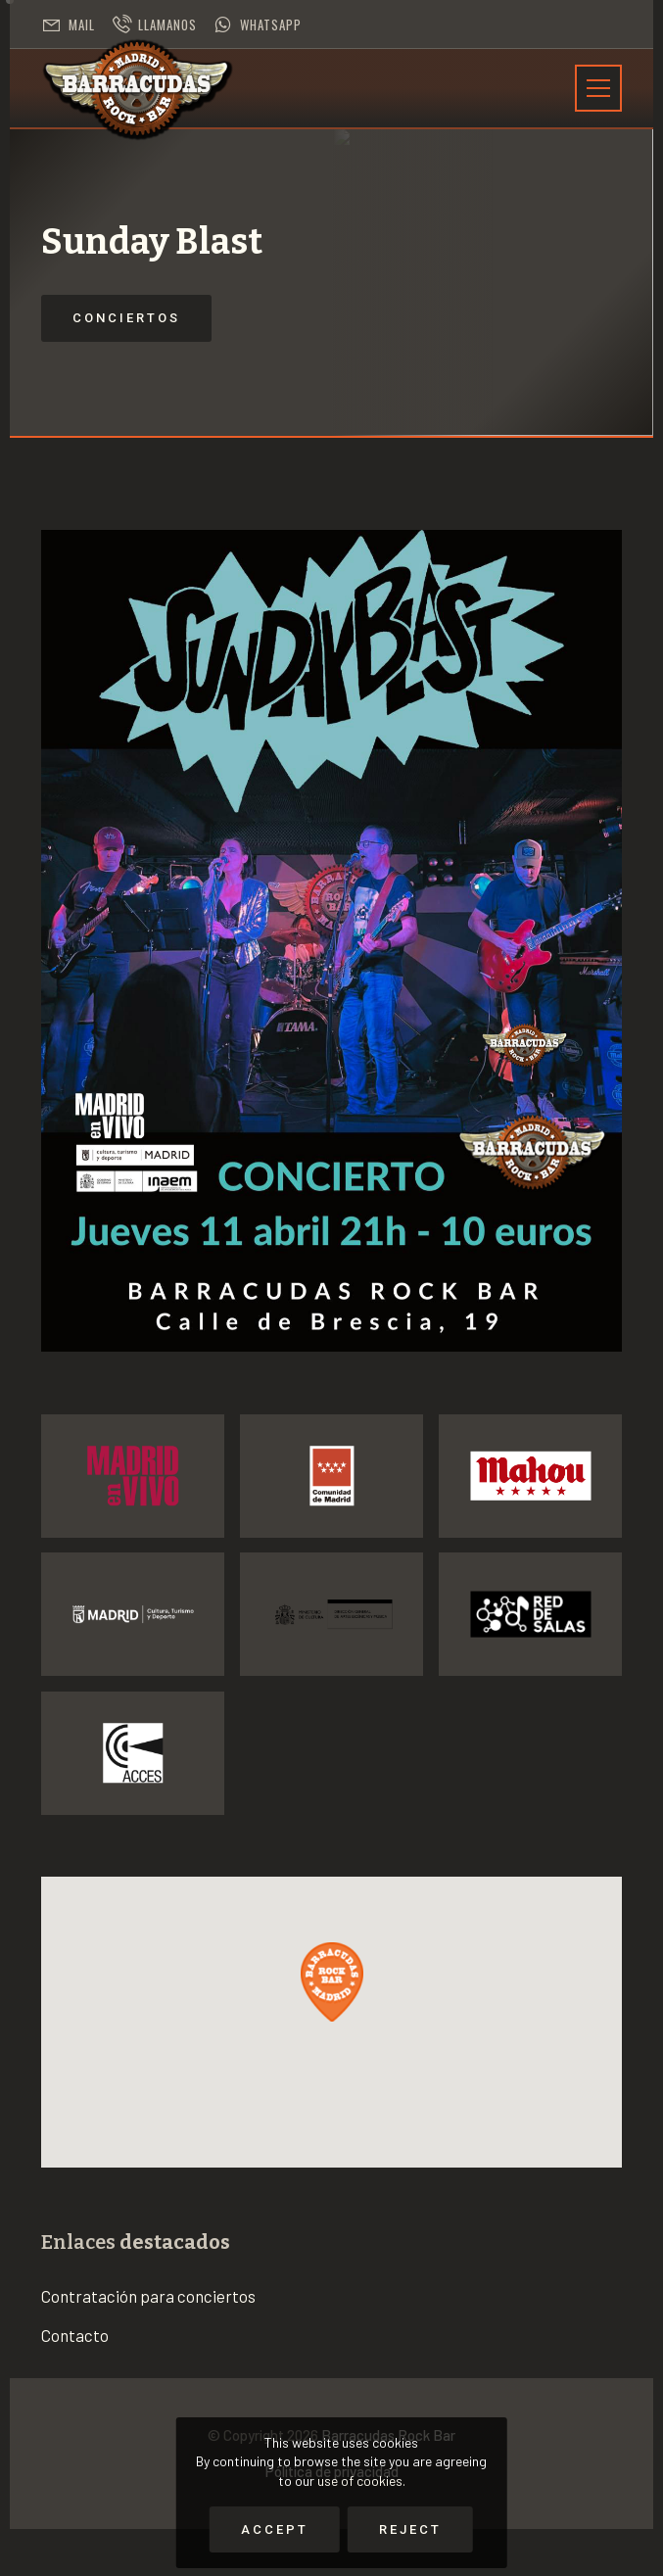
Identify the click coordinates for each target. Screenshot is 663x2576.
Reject (410, 2529)
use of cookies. (361, 2480)
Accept (274, 2529)
